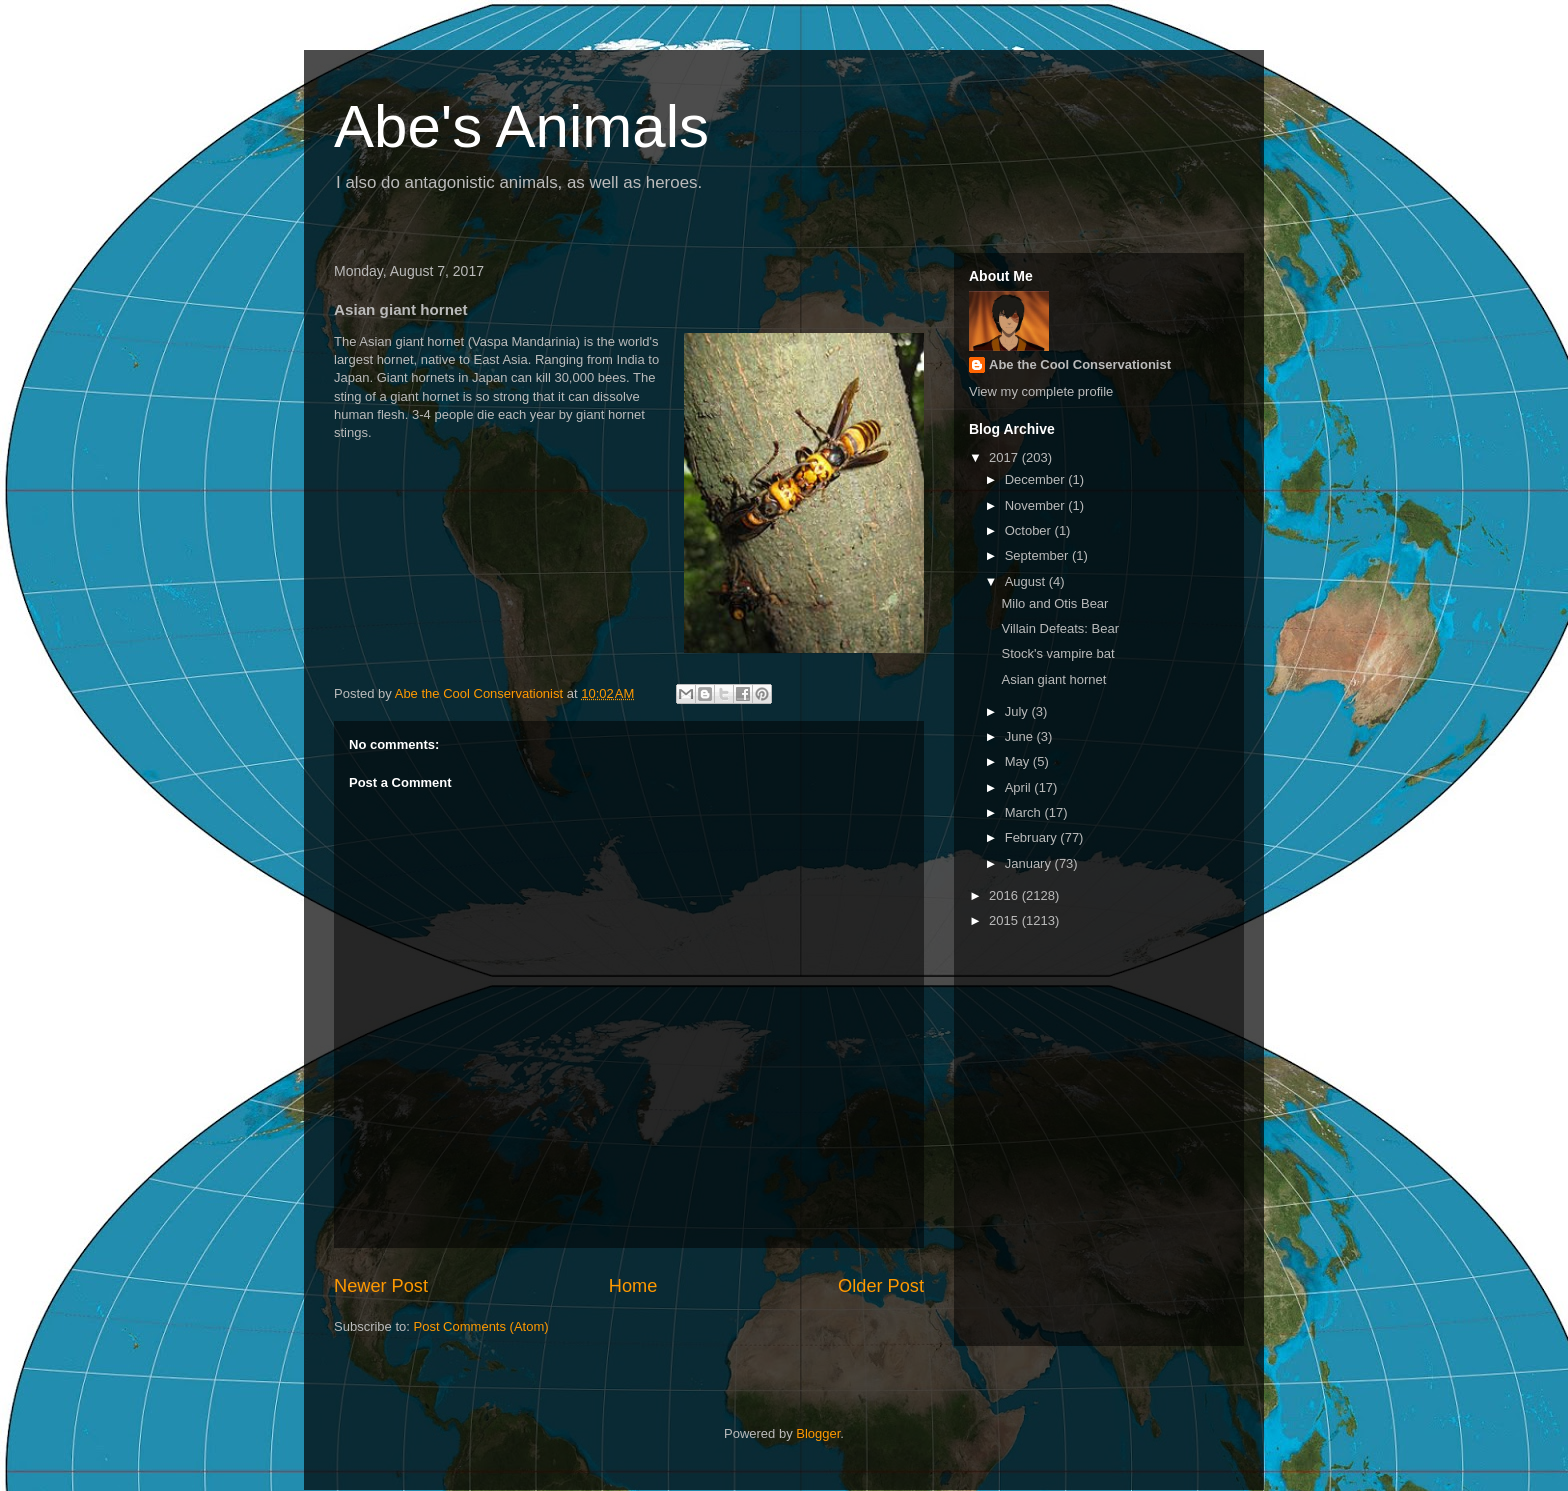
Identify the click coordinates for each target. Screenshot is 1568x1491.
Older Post (881, 1286)
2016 (1005, 895)
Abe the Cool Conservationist (1080, 364)
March (1025, 812)
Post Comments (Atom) (481, 1326)
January (1030, 863)
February (1033, 837)
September (1038, 555)
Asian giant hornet (1053, 679)
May (1019, 761)
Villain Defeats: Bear (1060, 628)
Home (633, 1286)
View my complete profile (1041, 391)
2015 (1005, 920)
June (1021, 736)
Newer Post (381, 1286)
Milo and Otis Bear (1054, 603)
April (1020, 787)
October (1030, 530)
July (1018, 711)
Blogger (818, 1433)
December (1037, 479)
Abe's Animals (521, 126)
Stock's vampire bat (1057, 653)
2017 (1005, 457)
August (1027, 581)
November (1037, 505)
